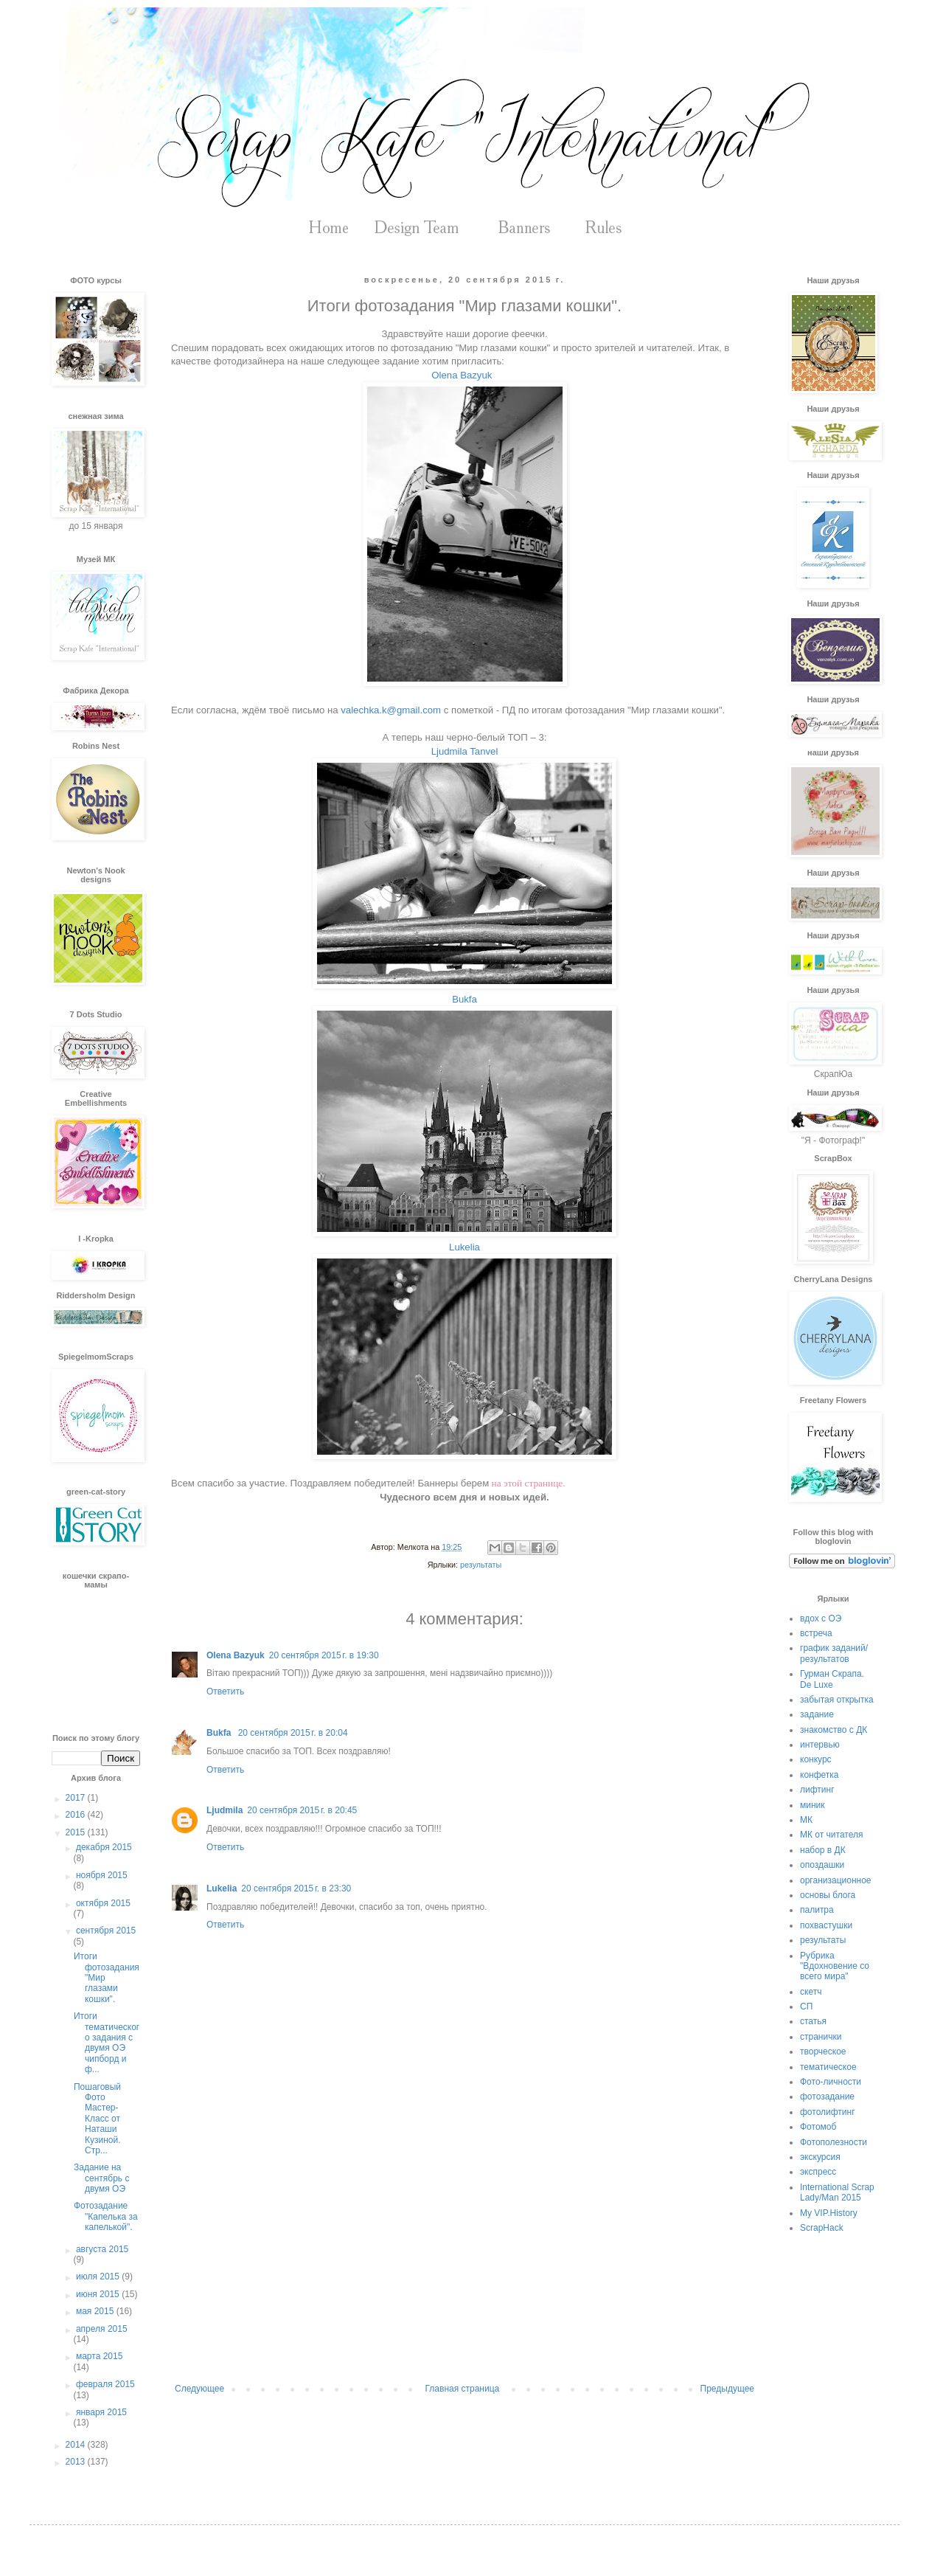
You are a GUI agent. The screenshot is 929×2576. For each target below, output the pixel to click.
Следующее (199, 2388)
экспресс (818, 2172)
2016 (77, 1815)
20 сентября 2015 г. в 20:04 (293, 1733)
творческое (823, 2051)
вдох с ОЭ (820, 1618)
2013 (77, 2461)
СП (806, 2006)
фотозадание (827, 2096)
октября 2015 (103, 1903)
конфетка (819, 1775)
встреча (816, 1633)
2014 (77, 2445)
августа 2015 (102, 2249)
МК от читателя (831, 1834)
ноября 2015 (102, 1875)
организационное (835, 1880)
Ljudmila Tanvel (464, 751)
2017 (77, 1798)
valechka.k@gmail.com (391, 710)
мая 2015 (96, 2311)
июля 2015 (99, 2276)
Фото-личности (830, 2082)
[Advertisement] (464, 2261)
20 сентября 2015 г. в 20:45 (302, 1810)
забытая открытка (837, 1699)
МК (806, 1820)
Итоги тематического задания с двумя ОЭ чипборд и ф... (106, 2042)
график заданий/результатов (834, 1653)
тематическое (828, 2067)
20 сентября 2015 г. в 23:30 (296, 1888)
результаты (480, 1564)
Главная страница (462, 2388)
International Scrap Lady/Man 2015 (837, 2192)
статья (813, 2021)
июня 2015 (99, 2294)
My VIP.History (828, 2213)
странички (820, 2037)
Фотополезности (833, 2142)
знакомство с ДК (833, 1730)
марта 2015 (99, 2356)
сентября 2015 (106, 1930)
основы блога (827, 1895)
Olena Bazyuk (463, 375)
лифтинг (817, 1789)
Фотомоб (818, 2127)
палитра (817, 1910)
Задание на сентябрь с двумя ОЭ (101, 2178)
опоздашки (822, 1865)
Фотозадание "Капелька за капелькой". (106, 2216)
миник (812, 1805)
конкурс (816, 1759)
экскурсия (820, 2157)
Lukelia (464, 1247)
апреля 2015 (102, 2329)
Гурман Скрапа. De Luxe (832, 1679)
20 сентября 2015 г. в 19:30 (324, 1655)
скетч (810, 1992)
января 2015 (101, 2412)
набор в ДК (823, 1850)
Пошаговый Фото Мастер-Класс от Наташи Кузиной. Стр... (97, 2119)
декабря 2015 (104, 1847)
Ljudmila (224, 1810)
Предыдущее (727, 2388)
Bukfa (464, 999)
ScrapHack (821, 2228)
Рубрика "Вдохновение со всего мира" (834, 1966)
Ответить (225, 1691)
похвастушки (826, 1925)
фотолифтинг (827, 2112)
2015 (77, 1832)
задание (817, 1714)
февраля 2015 (105, 2384)
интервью (820, 1744)
